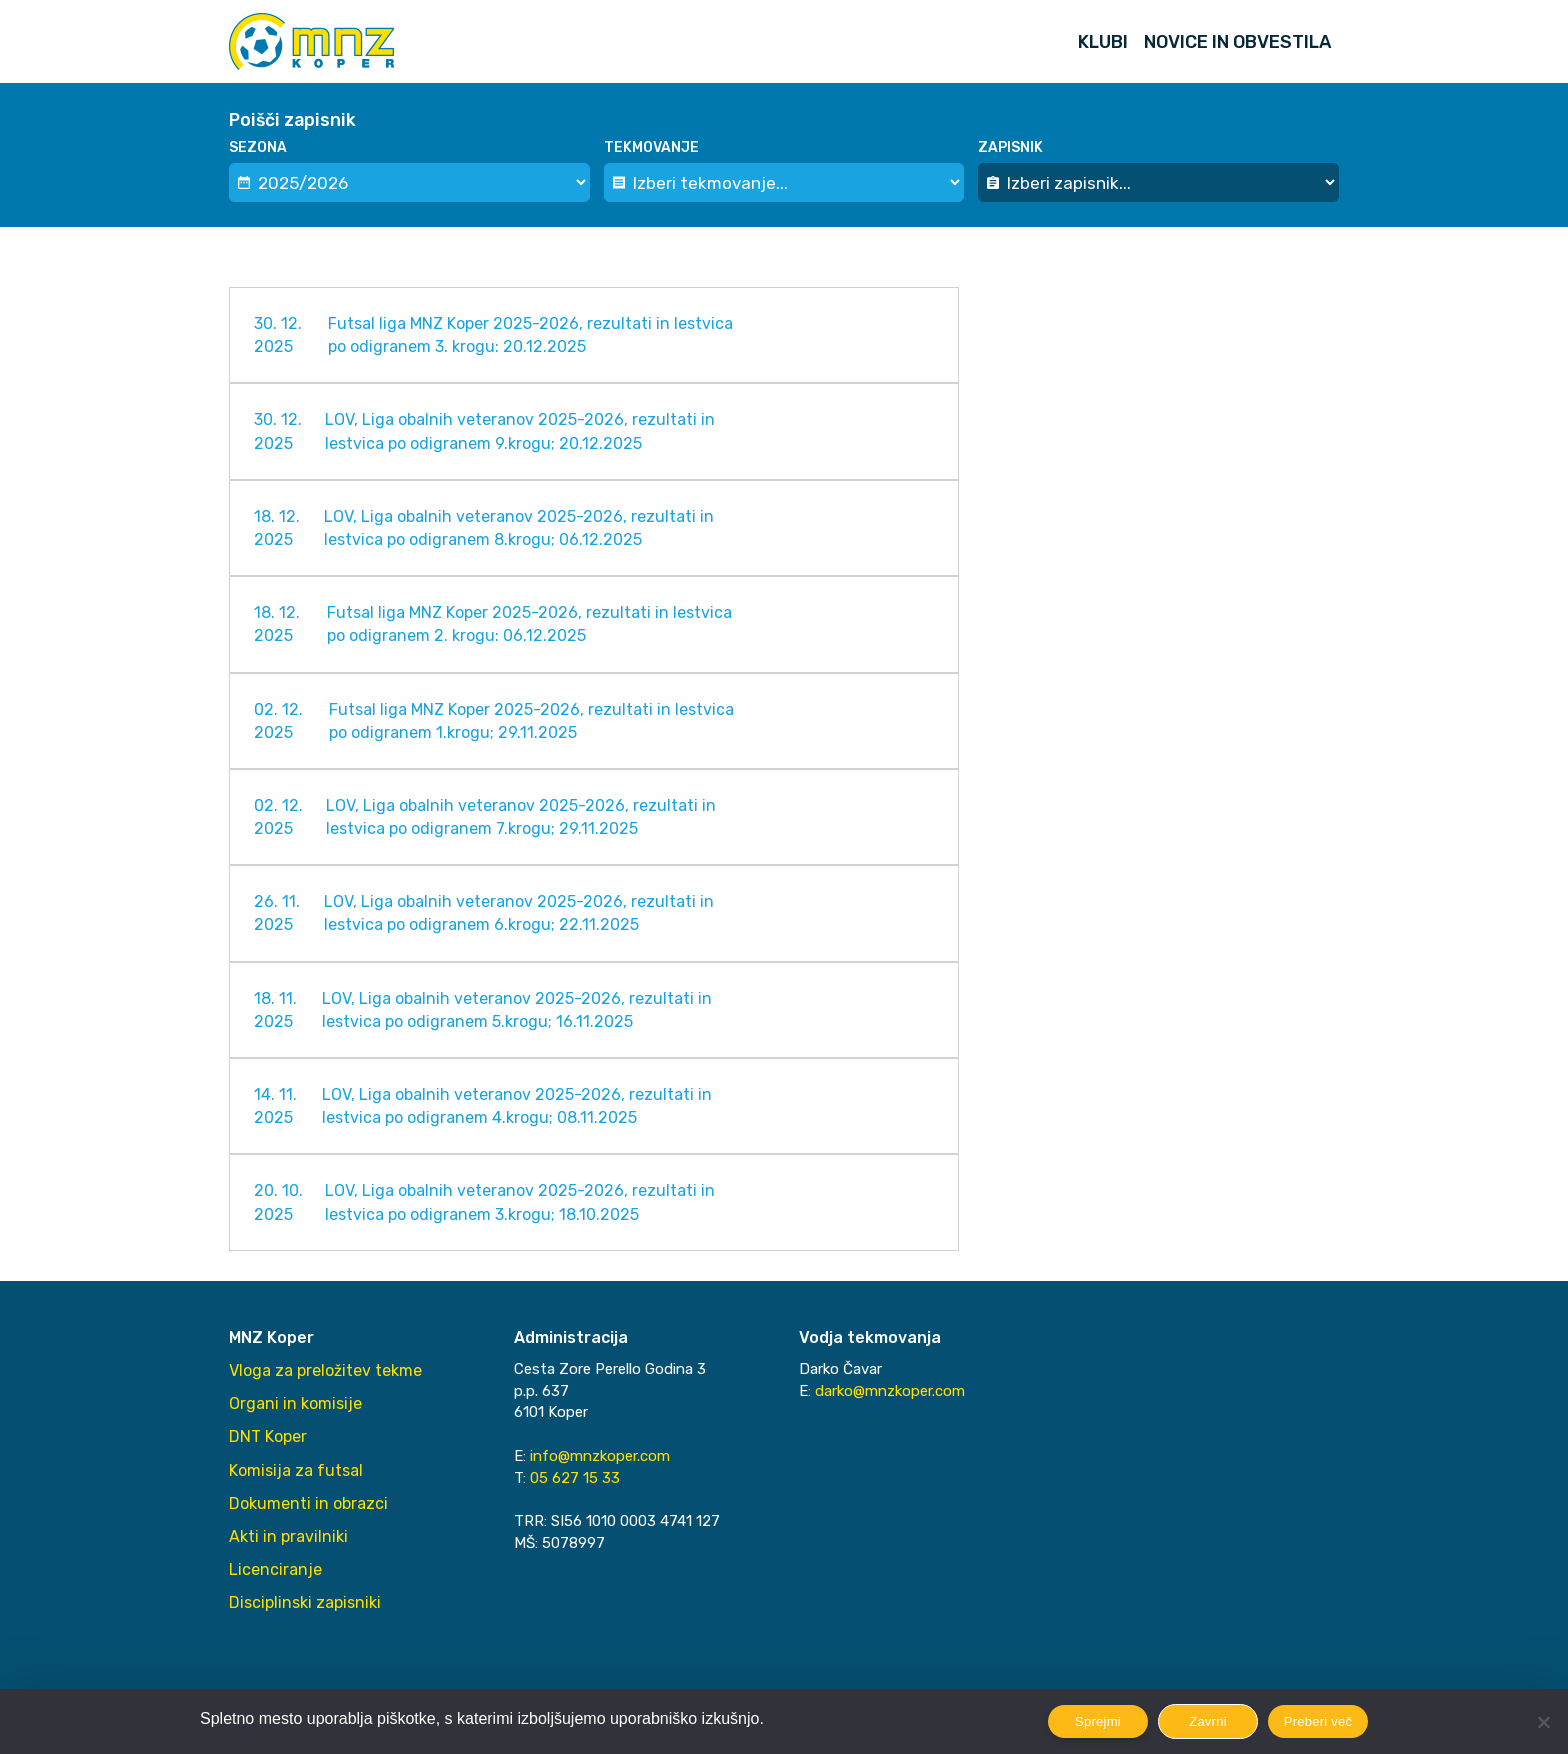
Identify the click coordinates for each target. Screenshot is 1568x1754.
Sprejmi (1098, 1721)
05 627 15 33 (575, 1478)
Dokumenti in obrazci (308, 1503)
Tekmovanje (651, 147)
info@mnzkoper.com (600, 1456)
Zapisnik (1010, 147)
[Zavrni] (1543, 1722)
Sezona (258, 147)
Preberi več (1318, 1721)
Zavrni (1208, 1721)
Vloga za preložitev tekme (325, 1370)
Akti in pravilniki (288, 1536)
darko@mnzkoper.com (890, 1391)
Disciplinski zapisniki (305, 1602)
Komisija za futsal (296, 1470)
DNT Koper (268, 1436)
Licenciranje (275, 1569)
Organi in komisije (295, 1403)
